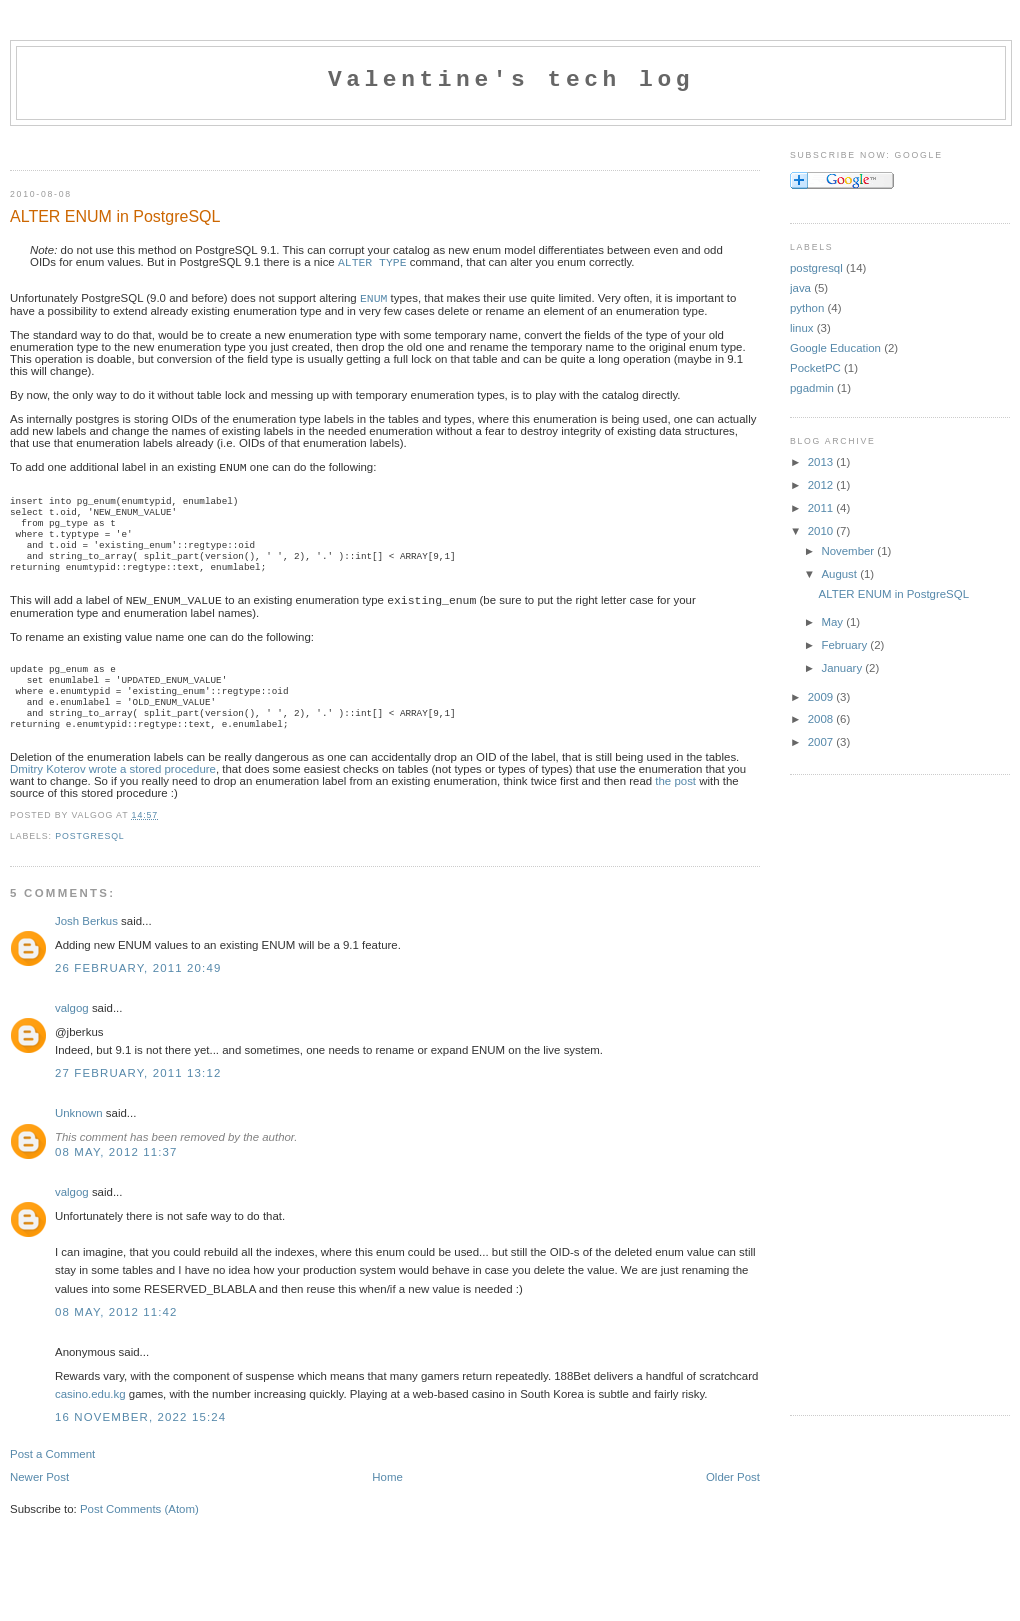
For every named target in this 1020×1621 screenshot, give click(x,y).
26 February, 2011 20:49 (138, 994)
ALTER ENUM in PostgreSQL (115, 216)
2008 (822, 719)
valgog (72, 1034)
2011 (822, 508)
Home (387, 1503)
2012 (822, 485)
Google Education (835, 348)
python (807, 308)
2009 (822, 697)
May (833, 622)
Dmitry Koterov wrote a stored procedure (113, 795)
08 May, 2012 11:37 (116, 1178)
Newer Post (39, 1503)
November (849, 551)
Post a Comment (52, 1480)
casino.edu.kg (90, 1420)
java (800, 288)
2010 (822, 531)
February (845, 645)
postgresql (89, 862)
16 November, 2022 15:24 (140, 1443)
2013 (822, 462)
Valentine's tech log (511, 80)
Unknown (79, 1139)
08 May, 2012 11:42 (116, 1338)
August (840, 574)
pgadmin (812, 388)
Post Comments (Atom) (139, 1535)
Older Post (733, 1503)
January (843, 668)
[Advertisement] (244, 143)
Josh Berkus (86, 947)
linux (802, 328)
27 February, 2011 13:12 (138, 1099)
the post (675, 807)
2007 (822, 742)
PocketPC (815, 368)
